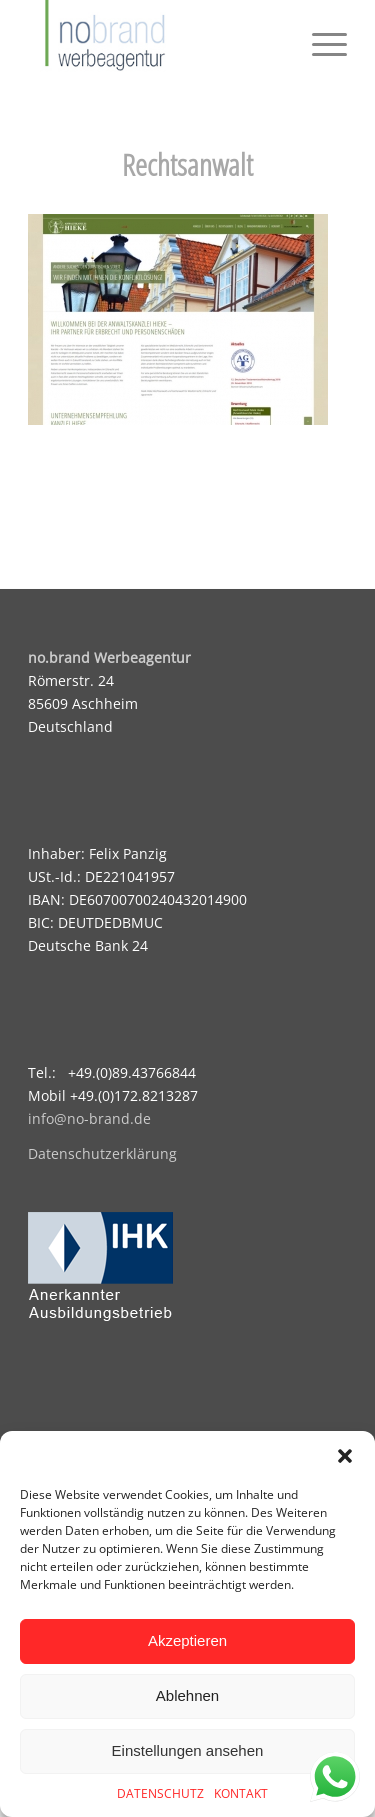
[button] (345, 1456)
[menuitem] (319, 40)
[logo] (155, 40)
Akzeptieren (187, 1640)
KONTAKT (241, 1793)
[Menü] (319, 40)
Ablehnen (187, 1695)
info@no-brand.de (89, 1118)
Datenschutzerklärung (102, 1153)
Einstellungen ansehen (188, 1750)
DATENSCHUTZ (160, 1793)
